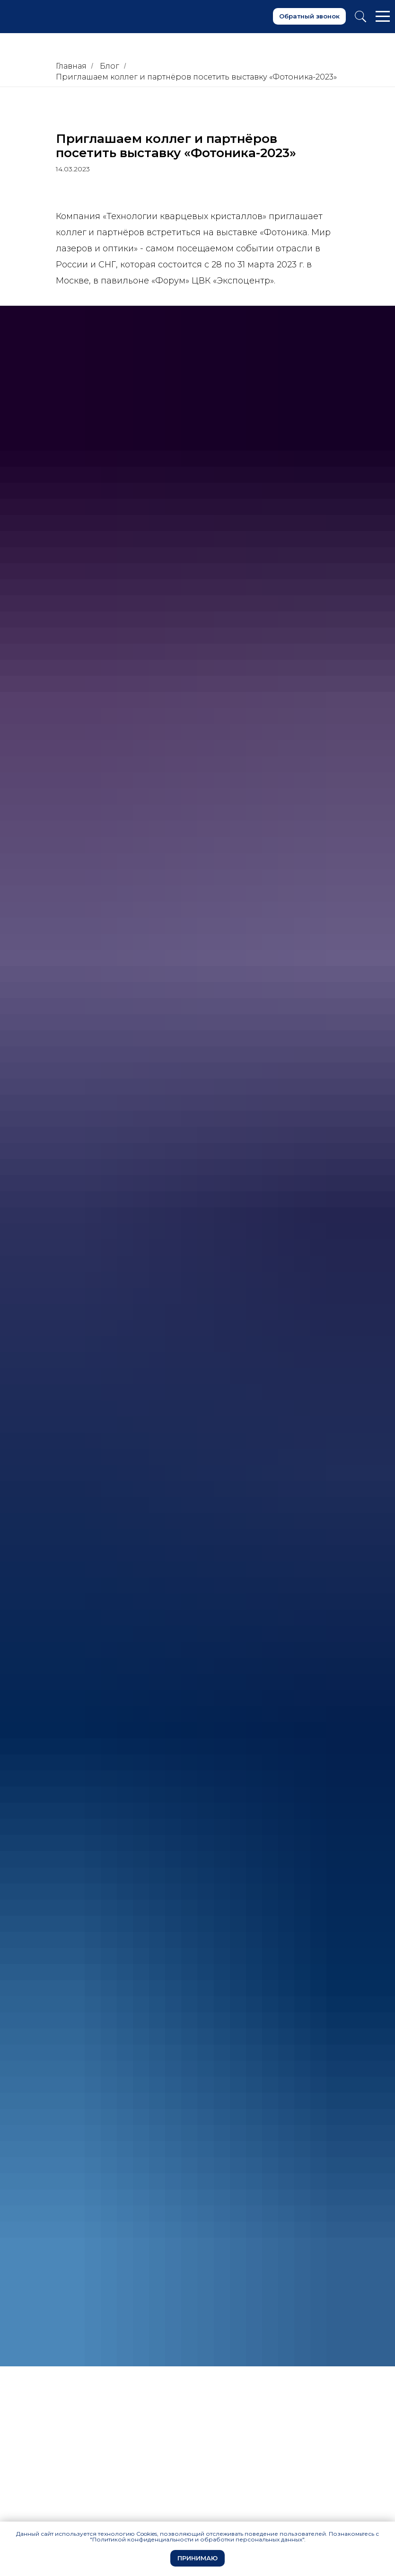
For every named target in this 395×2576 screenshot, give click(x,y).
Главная (71, 66)
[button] (309, 16)
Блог (109, 66)
